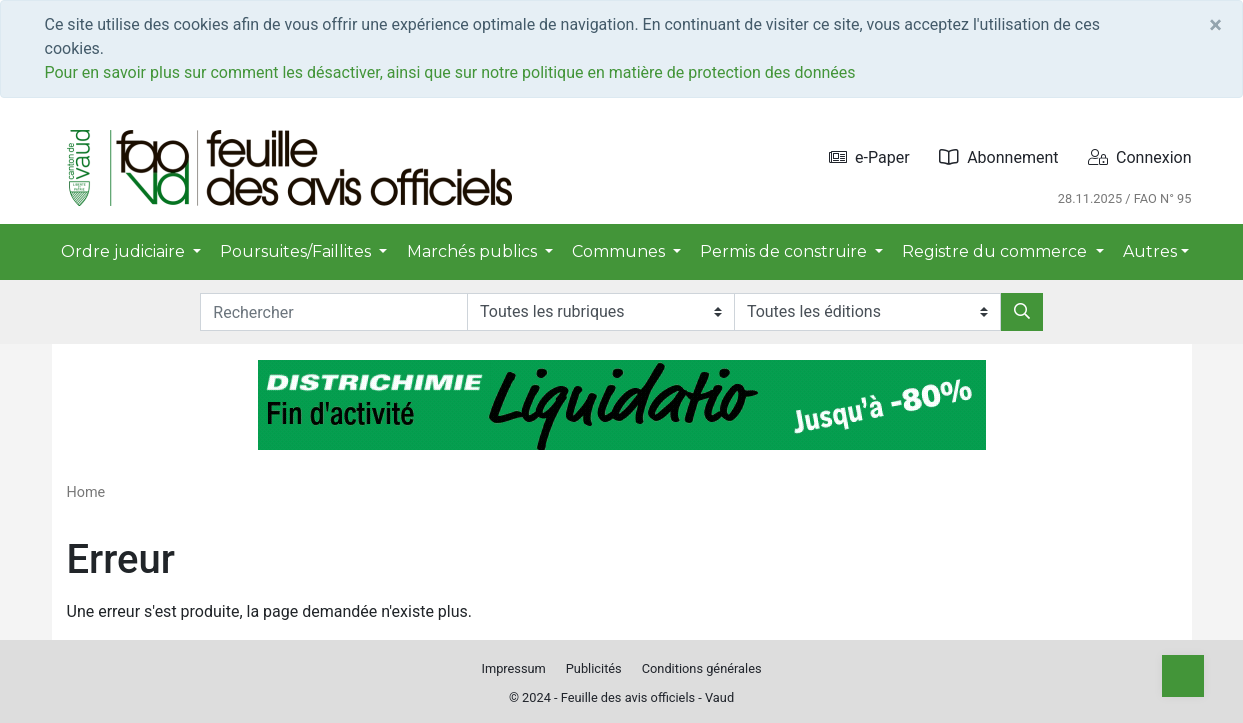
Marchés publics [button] (474, 251)
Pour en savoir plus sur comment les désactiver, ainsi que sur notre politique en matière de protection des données (450, 72)
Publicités (594, 668)
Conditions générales (702, 668)
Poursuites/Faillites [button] (297, 251)
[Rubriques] (600, 312)
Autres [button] (1150, 251)
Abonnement (998, 157)
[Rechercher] (1022, 312)
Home (86, 492)
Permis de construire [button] (785, 251)
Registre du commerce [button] (996, 251)
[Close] (1215, 25)
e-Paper (869, 157)
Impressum (513, 668)
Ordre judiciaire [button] (125, 251)
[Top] (1183, 676)
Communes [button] (620, 251)
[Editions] (867, 312)
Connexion (1139, 157)
